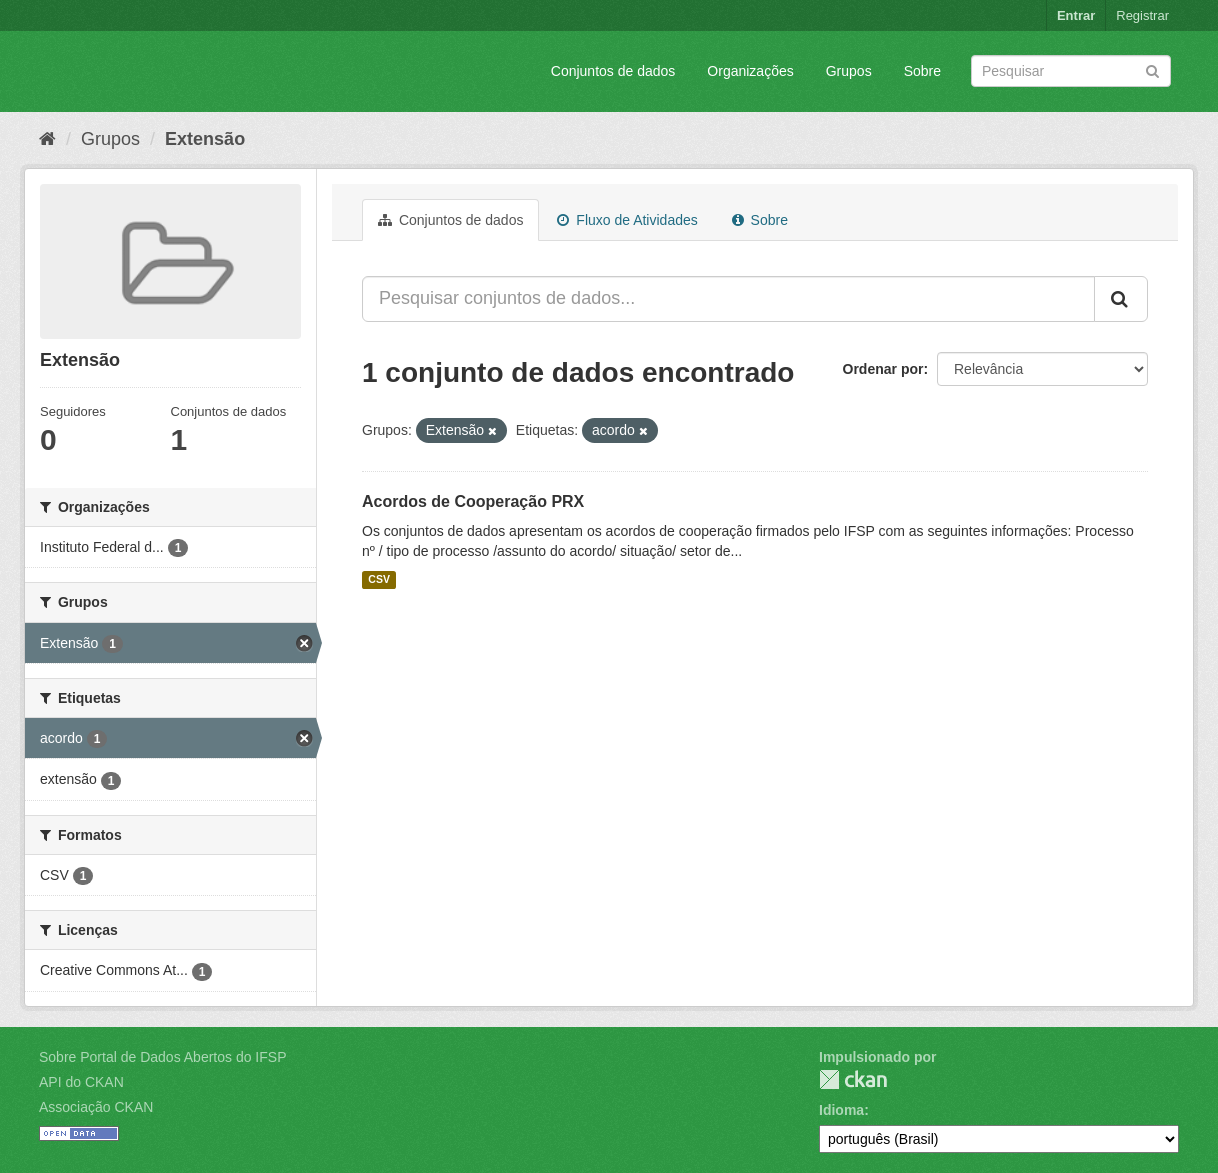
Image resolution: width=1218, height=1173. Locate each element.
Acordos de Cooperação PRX (473, 501)
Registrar (1142, 15)
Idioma (841, 1110)
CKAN (853, 1079)
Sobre (922, 71)
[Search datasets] (1071, 71)
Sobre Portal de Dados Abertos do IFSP (162, 1057)
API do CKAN (81, 1082)
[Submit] (1152, 69)
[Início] (47, 139)
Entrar (1076, 15)
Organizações (750, 71)
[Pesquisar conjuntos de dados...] (728, 299)
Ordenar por (883, 369)
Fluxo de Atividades (627, 220)
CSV (379, 580)
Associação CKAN (96, 1107)
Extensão (205, 139)
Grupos (849, 71)
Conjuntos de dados (613, 71)
